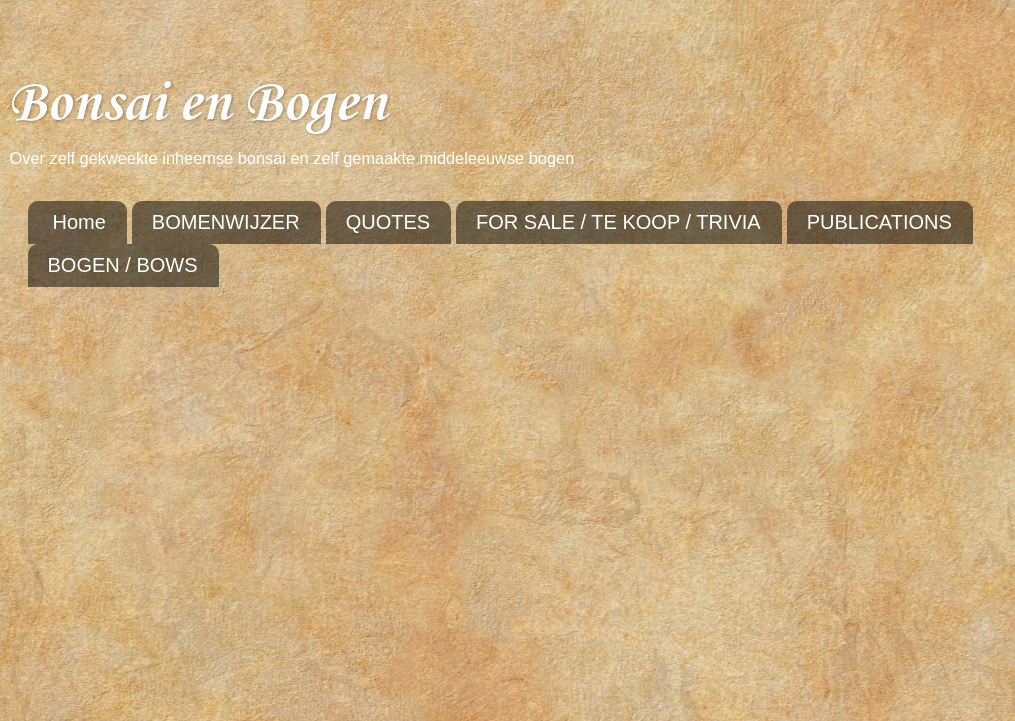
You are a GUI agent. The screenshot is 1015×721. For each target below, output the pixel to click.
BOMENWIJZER (226, 222)
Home (79, 222)
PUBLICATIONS (879, 222)
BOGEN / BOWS (123, 265)
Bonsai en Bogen (197, 104)
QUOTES (388, 222)
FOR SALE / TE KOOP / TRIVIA (618, 222)
